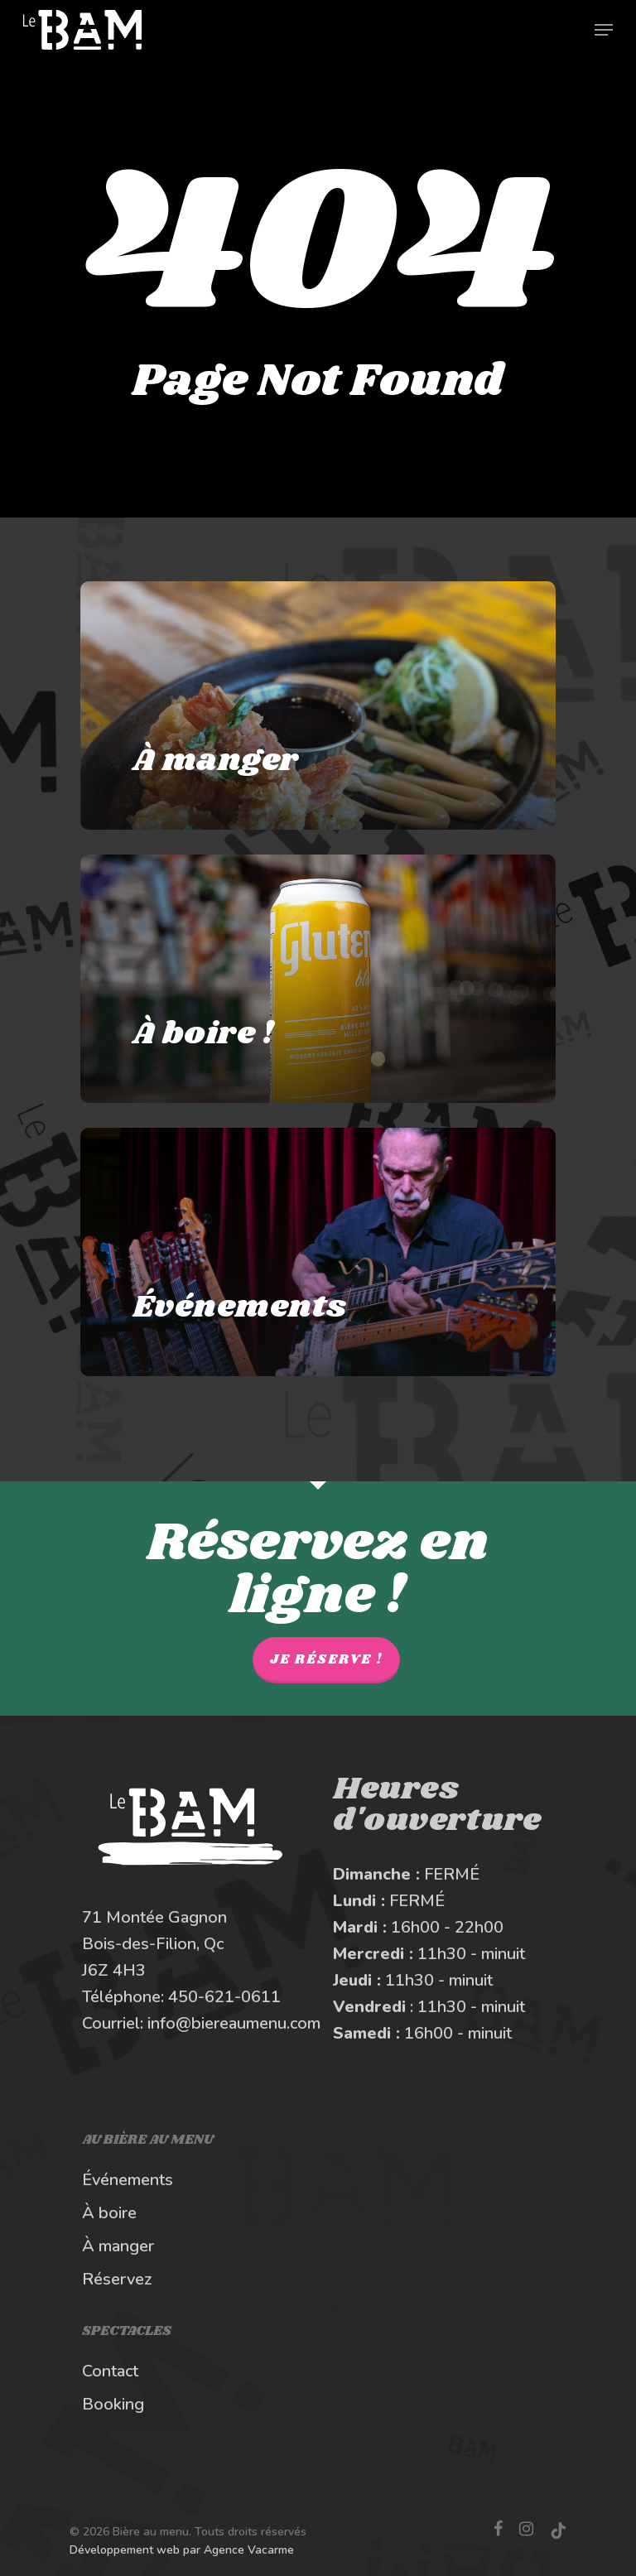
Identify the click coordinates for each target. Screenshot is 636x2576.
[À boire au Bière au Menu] (318, 978)
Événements (127, 2180)
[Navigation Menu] (604, 30)
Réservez (117, 2279)
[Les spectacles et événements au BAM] (318, 1252)
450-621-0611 (224, 1997)
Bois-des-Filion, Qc (153, 1944)
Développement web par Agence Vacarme (182, 2550)
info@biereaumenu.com (233, 2023)
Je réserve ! (326, 1659)
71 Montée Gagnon (154, 1917)
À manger (118, 2246)
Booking (113, 2404)
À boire (109, 2213)
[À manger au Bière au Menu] (318, 705)
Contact (110, 2371)
